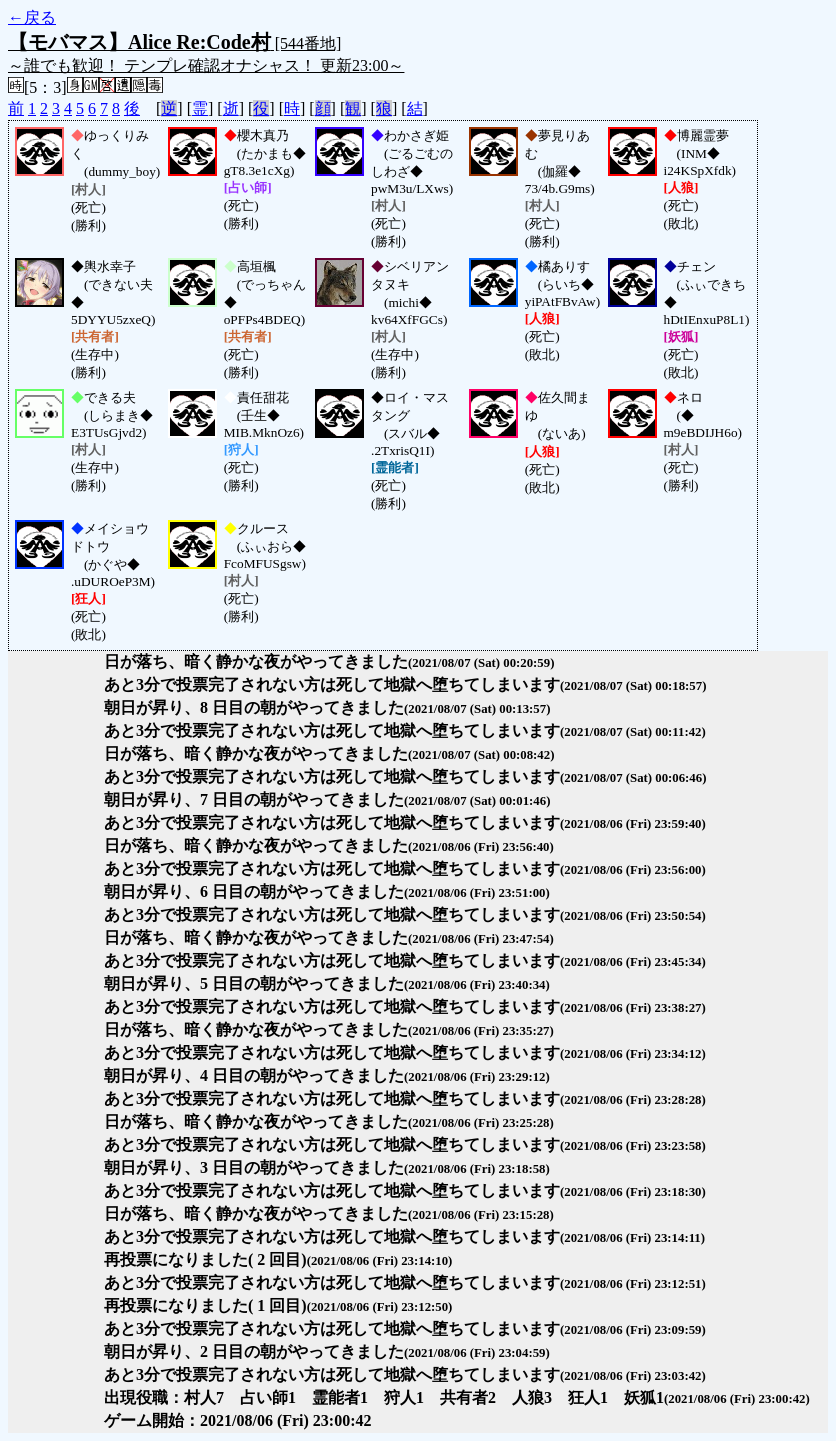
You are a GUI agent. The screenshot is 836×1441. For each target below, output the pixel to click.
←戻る (32, 17)
